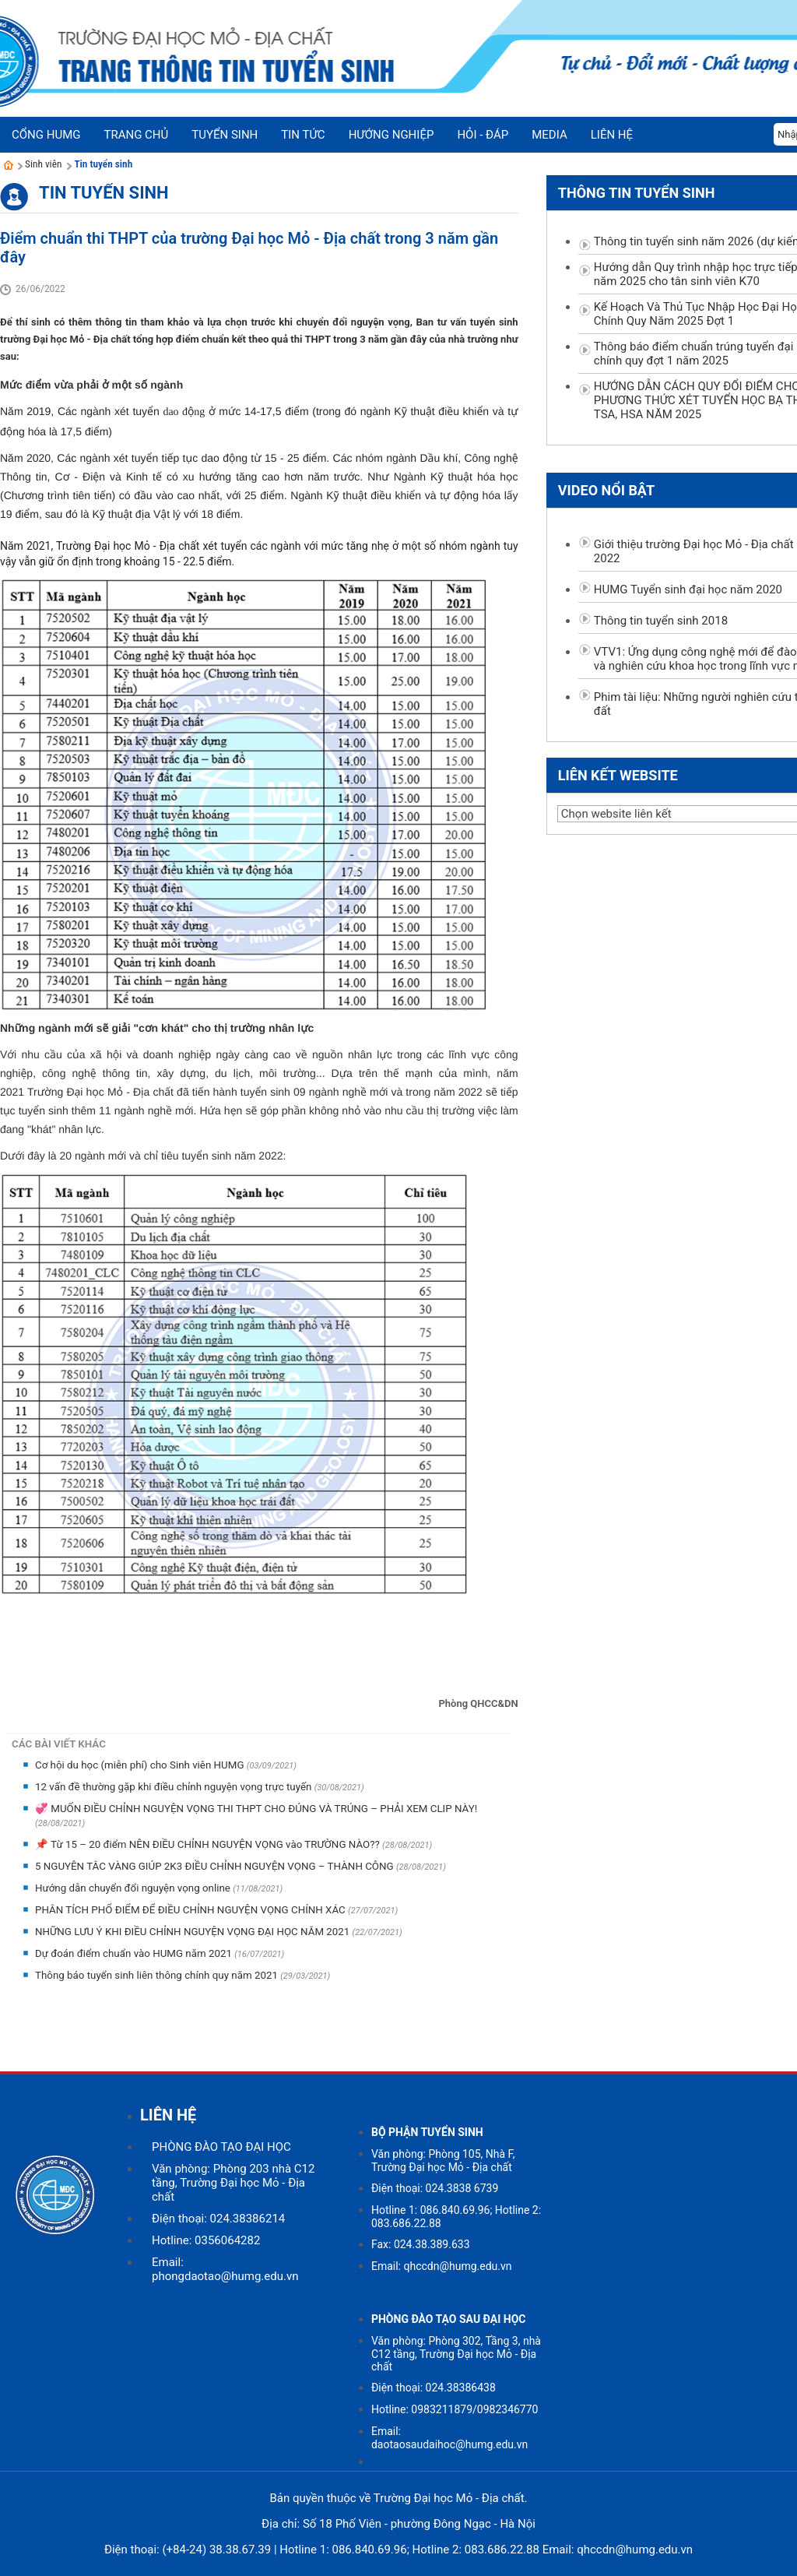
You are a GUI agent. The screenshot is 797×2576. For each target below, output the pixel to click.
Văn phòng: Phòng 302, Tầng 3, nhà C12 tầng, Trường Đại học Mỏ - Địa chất (456, 2354)
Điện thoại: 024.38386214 (218, 2219)
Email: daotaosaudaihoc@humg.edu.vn (449, 2438)
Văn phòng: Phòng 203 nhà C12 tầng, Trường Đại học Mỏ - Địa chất (233, 2183)
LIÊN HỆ (168, 2115)
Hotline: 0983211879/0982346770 (455, 2409)
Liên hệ (612, 135)
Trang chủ (136, 135)
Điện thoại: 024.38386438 (433, 2387)
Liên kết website (618, 775)
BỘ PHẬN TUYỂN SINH (427, 2132)
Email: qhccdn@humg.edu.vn (441, 2266)
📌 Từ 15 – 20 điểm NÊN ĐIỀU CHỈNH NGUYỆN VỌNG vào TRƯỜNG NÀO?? (208, 1844)
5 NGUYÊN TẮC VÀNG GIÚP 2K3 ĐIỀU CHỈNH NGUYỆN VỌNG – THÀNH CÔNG (215, 1866)
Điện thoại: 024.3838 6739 (434, 2188)
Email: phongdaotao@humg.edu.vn (225, 2269)
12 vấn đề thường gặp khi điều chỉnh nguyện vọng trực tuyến (174, 1787)
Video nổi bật (606, 490)
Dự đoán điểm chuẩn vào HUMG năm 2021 (134, 1953)
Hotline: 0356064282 (206, 2240)
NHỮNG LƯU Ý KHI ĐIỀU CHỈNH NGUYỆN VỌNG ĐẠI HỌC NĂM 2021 (194, 1931)
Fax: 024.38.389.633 (420, 2244)
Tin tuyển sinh (103, 164)
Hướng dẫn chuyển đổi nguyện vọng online (134, 1888)
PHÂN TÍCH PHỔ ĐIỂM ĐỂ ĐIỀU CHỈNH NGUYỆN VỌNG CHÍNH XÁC (191, 1910)
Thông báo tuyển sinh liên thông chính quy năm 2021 (157, 1975)
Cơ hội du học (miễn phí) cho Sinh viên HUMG (141, 1765)
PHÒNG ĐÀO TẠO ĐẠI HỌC (221, 2147)
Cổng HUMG (46, 135)
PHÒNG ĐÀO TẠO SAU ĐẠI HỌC (448, 2319)
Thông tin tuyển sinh (636, 193)
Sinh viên (43, 164)
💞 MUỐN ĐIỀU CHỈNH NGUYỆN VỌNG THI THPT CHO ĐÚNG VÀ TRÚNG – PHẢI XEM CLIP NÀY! (256, 1808)
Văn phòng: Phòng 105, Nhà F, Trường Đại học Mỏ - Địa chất (443, 2160)
